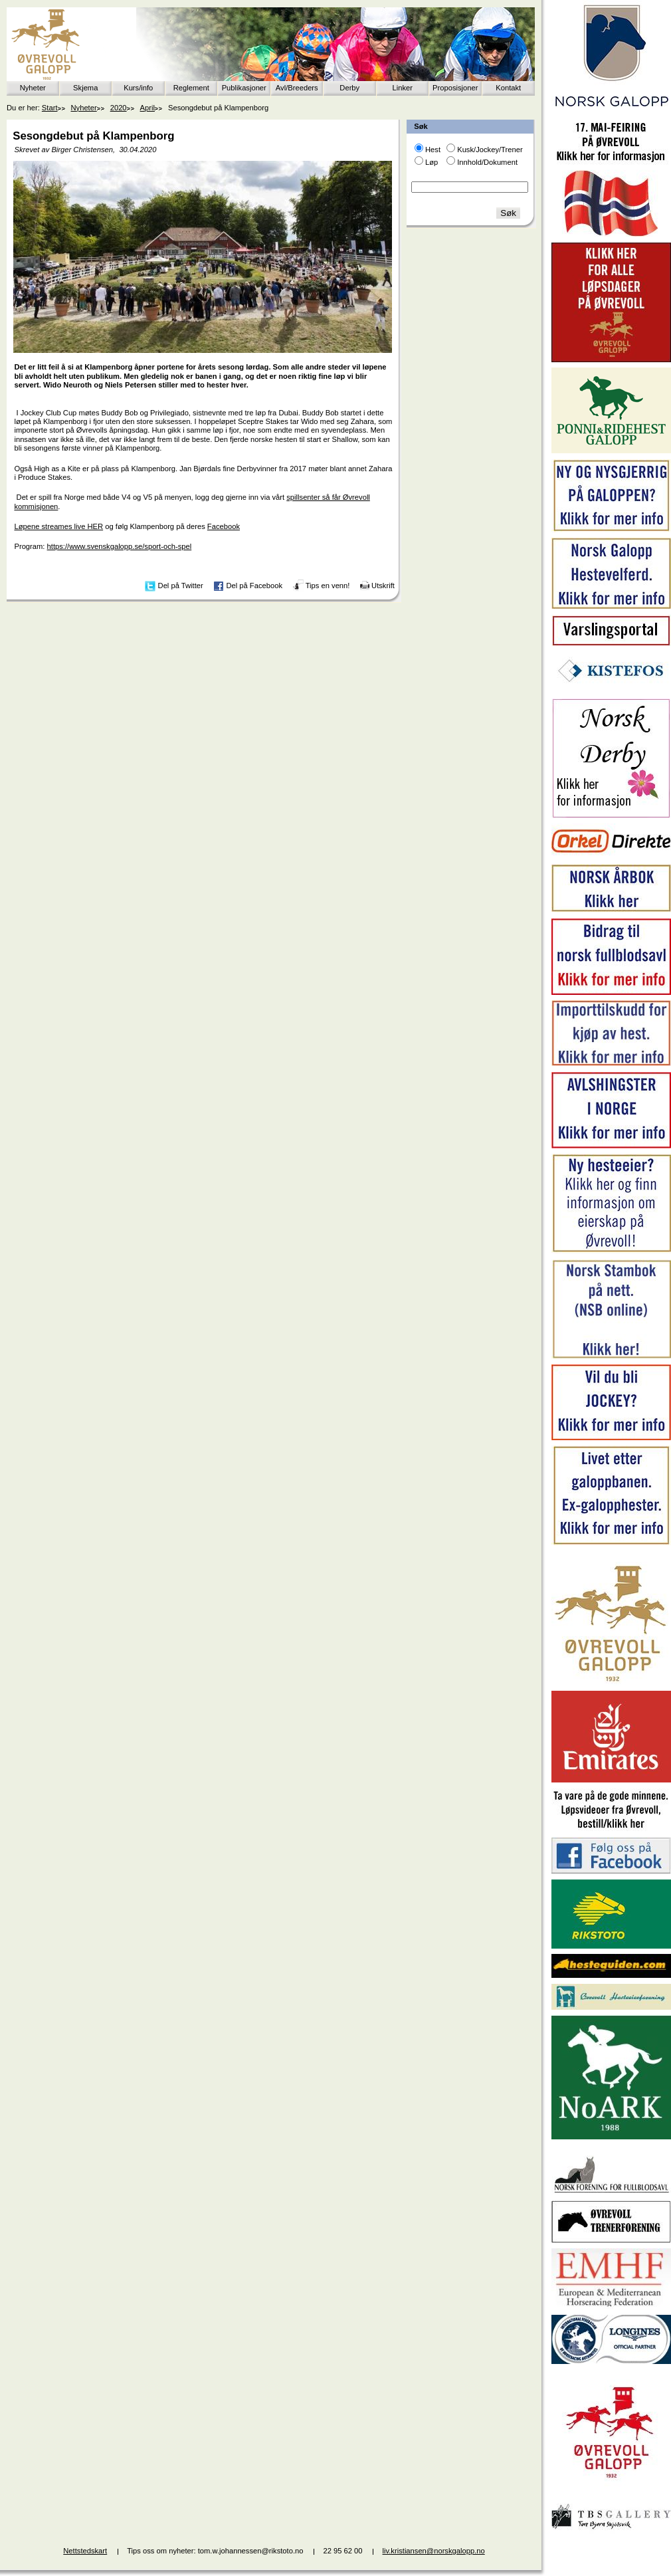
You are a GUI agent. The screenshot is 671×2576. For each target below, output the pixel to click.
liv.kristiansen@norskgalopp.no (434, 2551)
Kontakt (508, 88)
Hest (432, 150)
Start (50, 108)
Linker (403, 88)
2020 (118, 108)
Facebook (223, 526)
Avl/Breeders (297, 88)
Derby (349, 88)
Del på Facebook (254, 586)
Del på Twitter (180, 586)
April (147, 108)
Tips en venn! (328, 586)
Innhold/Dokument (487, 162)
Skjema (85, 88)
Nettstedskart (85, 2551)
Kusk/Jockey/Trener (489, 150)
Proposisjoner (455, 88)
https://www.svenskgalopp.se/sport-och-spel (119, 546)
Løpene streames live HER (58, 526)
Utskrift (383, 586)
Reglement (191, 88)
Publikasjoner (244, 88)
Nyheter (33, 88)
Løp (431, 162)
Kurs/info (138, 88)
